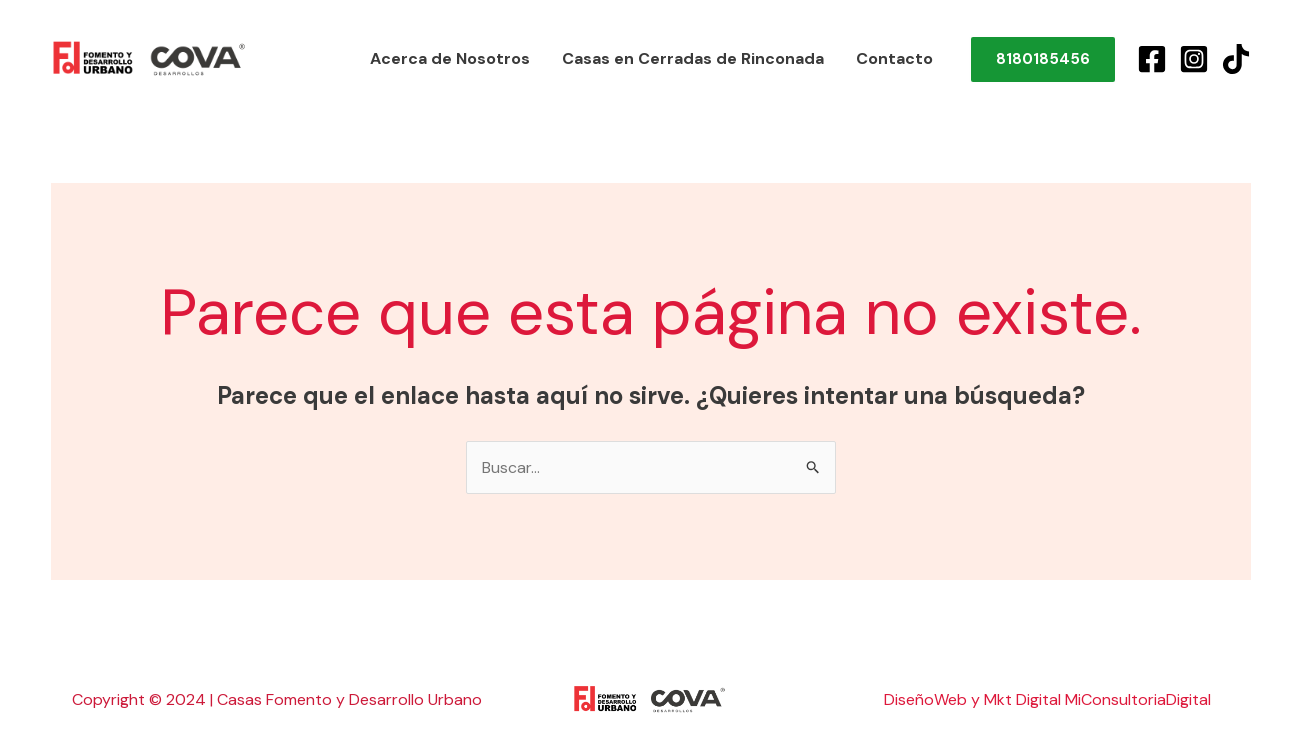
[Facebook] (1152, 59)
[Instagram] (1194, 59)
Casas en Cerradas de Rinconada (693, 58)
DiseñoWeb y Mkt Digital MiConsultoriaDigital (1047, 699)
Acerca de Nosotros (450, 58)
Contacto (894, 58)
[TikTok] (1236, 59)
